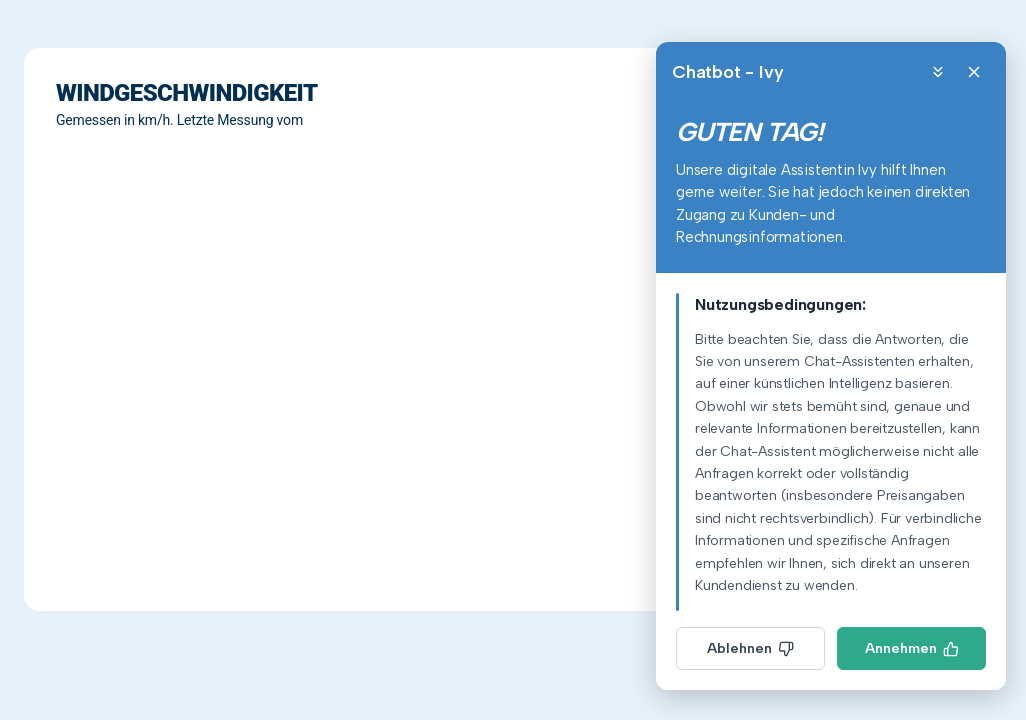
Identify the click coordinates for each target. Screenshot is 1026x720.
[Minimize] (938, 72)
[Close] (974, 72)
